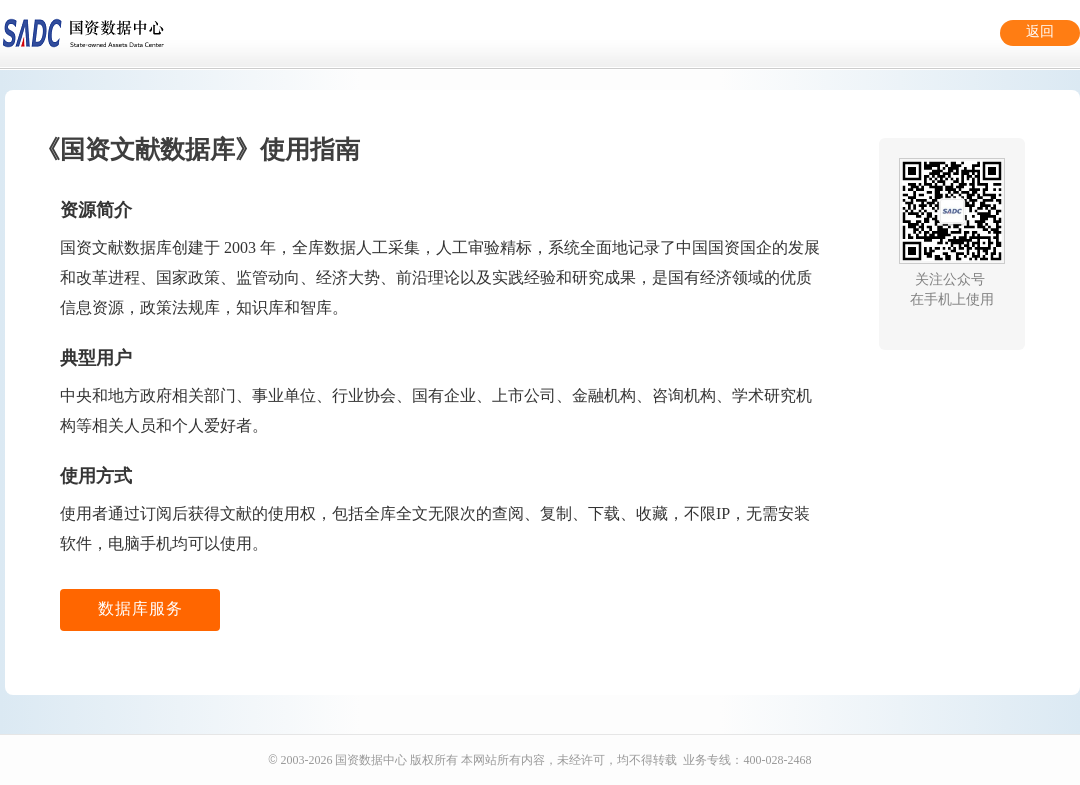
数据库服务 (140, 608)
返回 (1040, 31)
